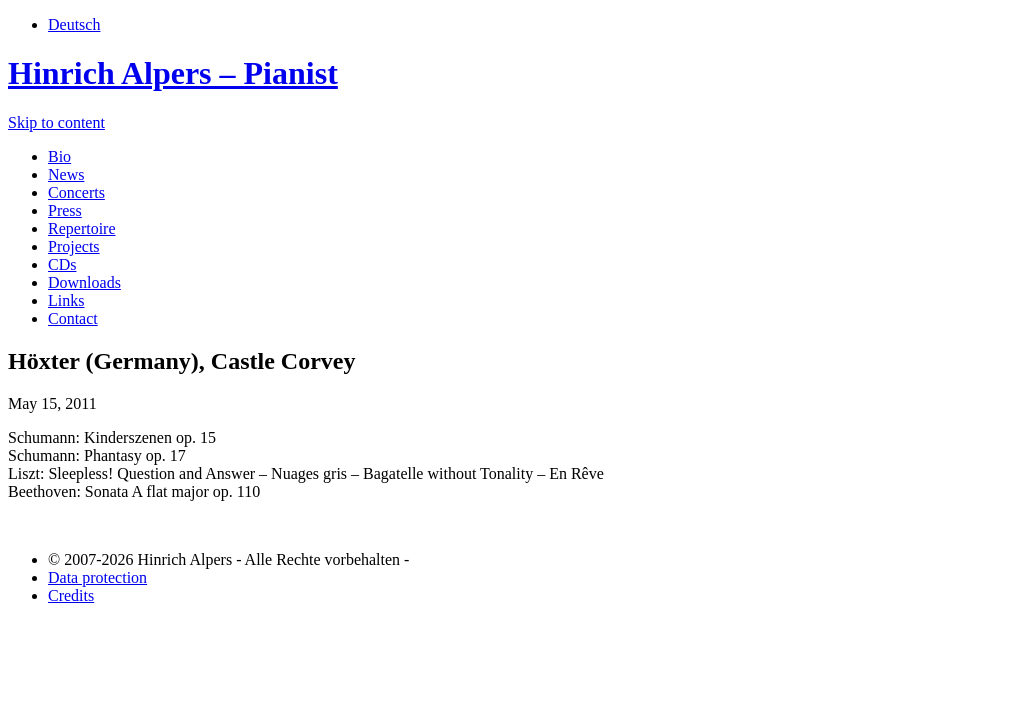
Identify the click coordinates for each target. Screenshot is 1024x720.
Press (65, 210)
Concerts (76, 192)
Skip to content (56, 122)
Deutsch (74, 24)
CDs (62, 264)
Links (66, 300)
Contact (73, 318)
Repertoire (82, 228)
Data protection (97, 577)
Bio (59, 156)
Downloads (84, 282)
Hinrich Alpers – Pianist (173, 73)
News (66, 174)
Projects (74, 246)
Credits (71, 595)
